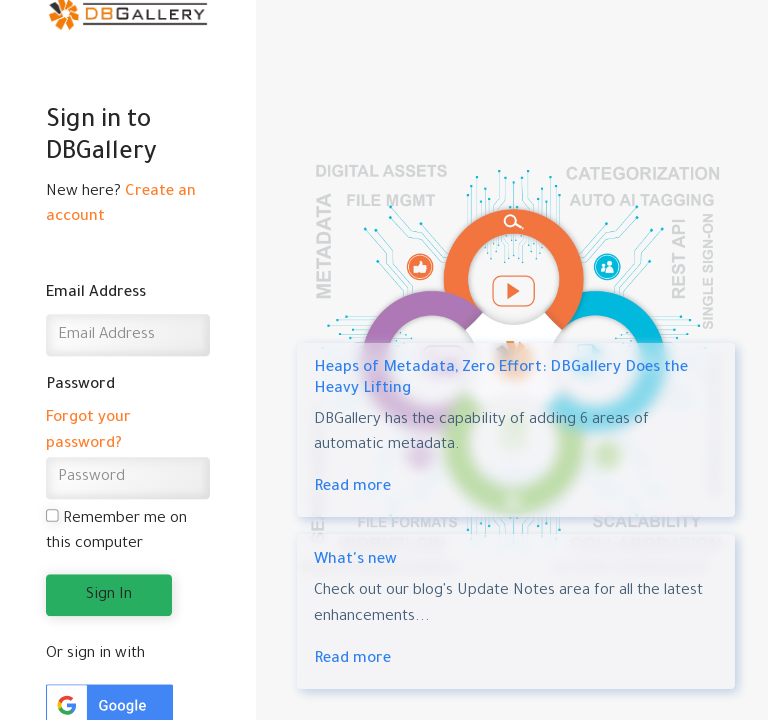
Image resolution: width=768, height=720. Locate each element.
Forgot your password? (88, 432)
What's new (355, 560)
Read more (352, 487)
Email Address (96, 293)
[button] (109, 706)
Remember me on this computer (117, 531)
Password (80, 385)
